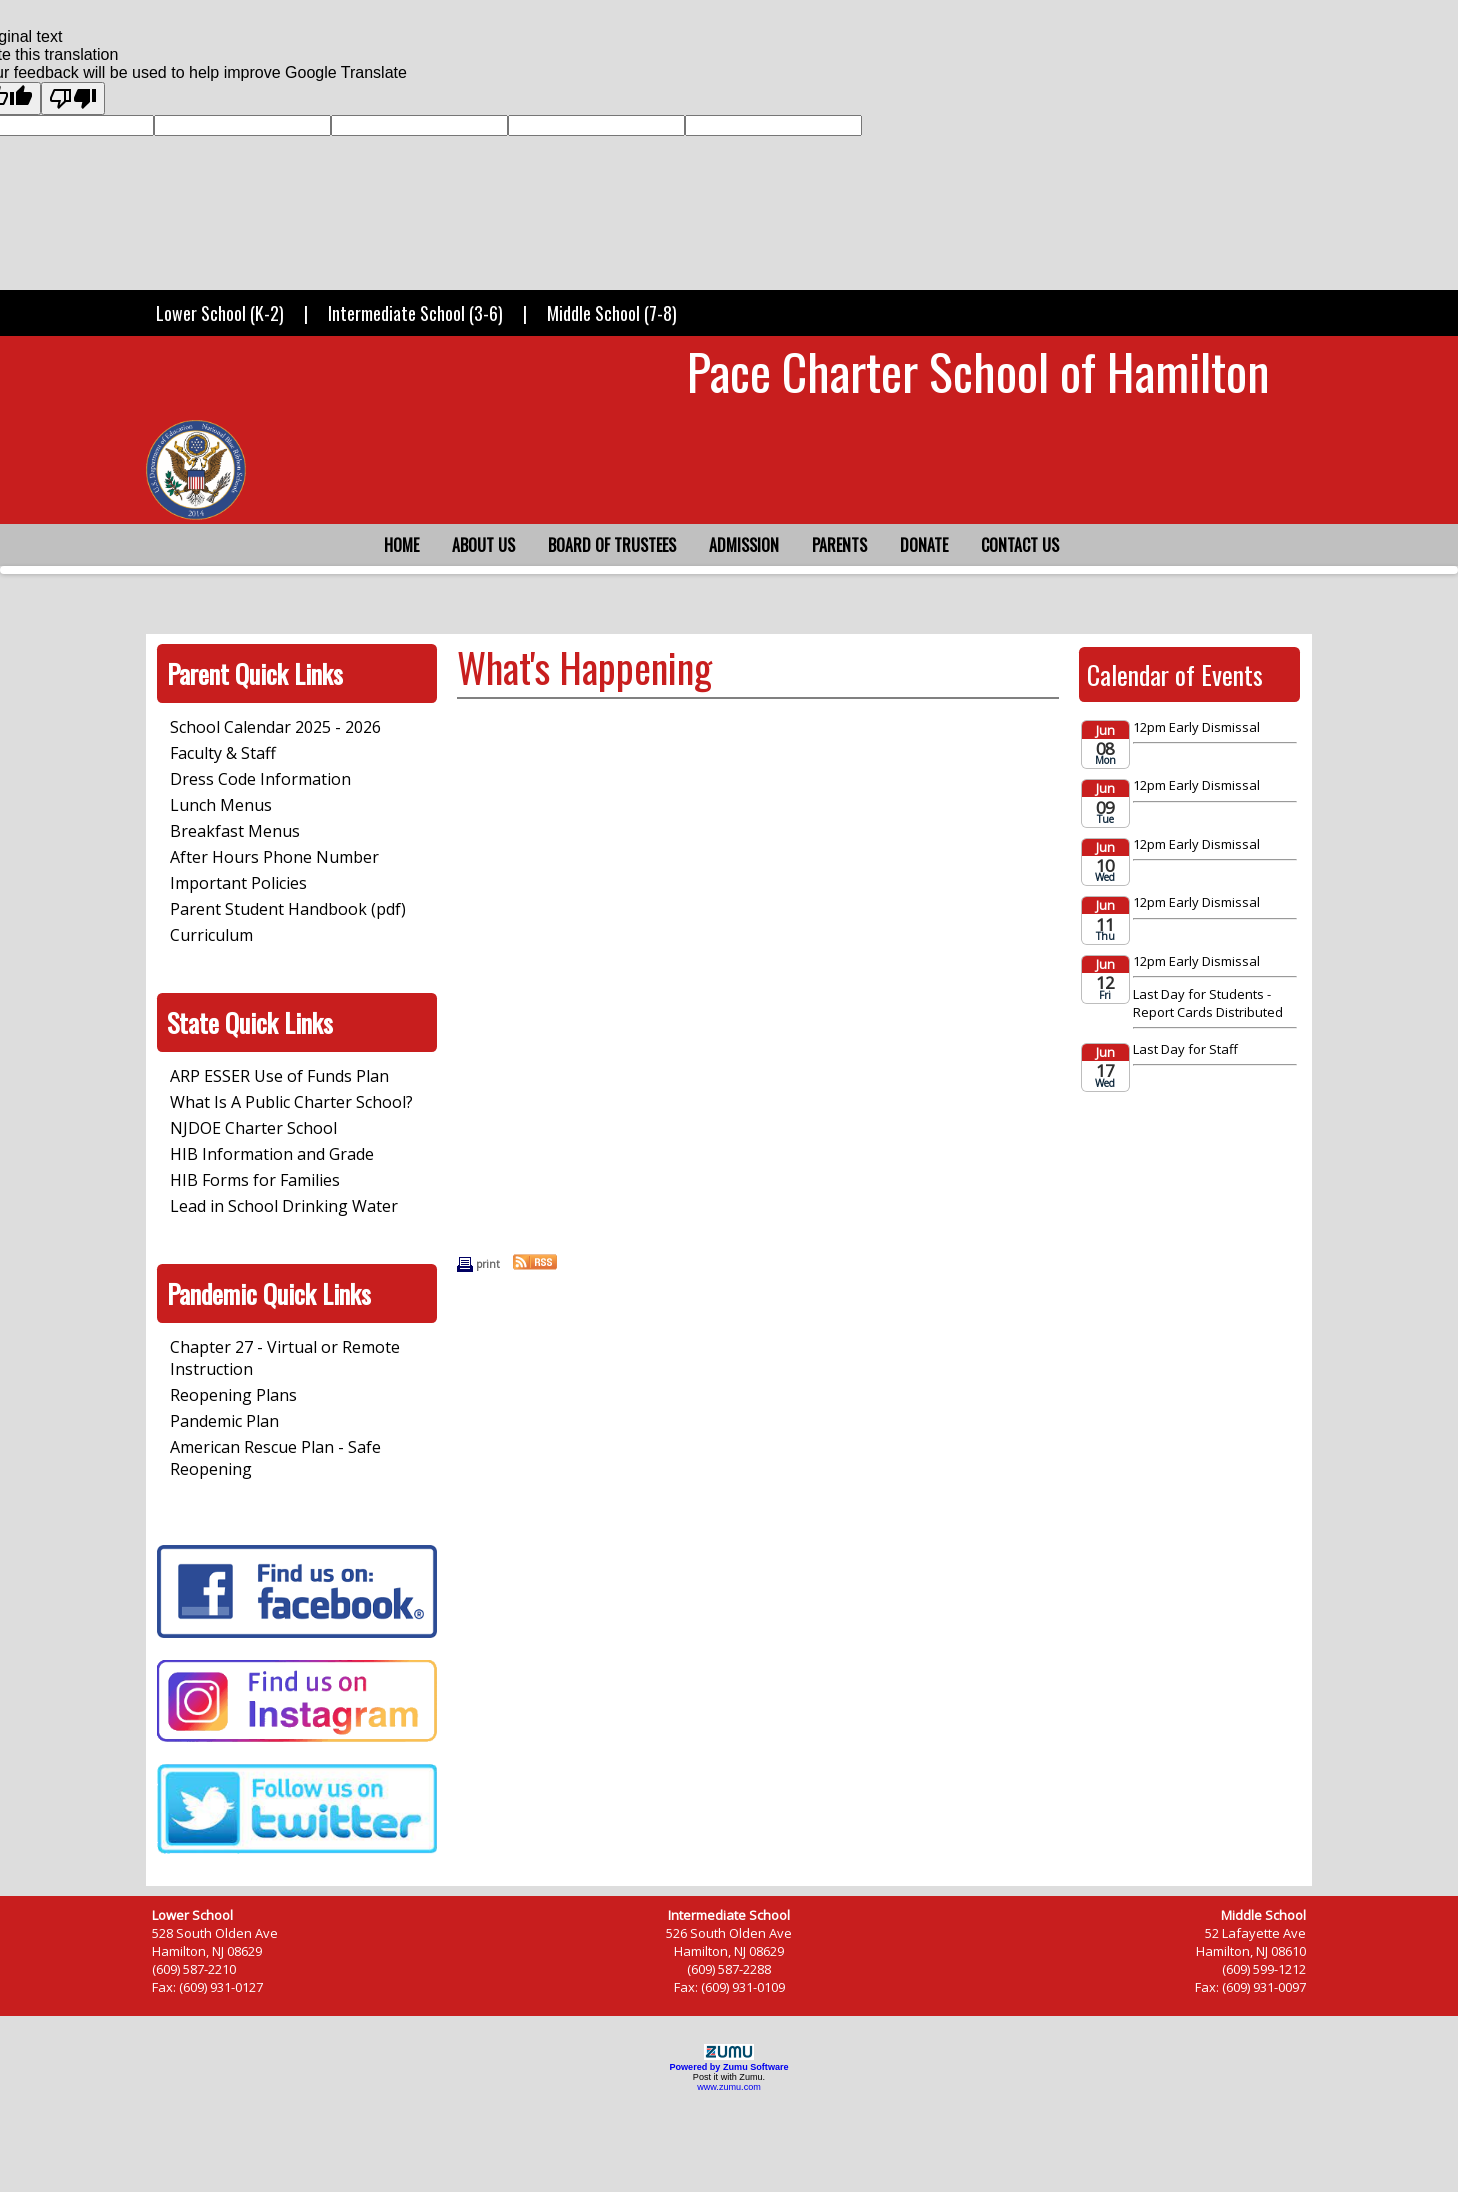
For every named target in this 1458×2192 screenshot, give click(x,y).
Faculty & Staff (223, 753)
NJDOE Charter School (253, 1128)
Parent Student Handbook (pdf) (288, 909)
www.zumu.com (729, 2087)
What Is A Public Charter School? (291, 1102)
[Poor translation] (73, 98)
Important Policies (238, 883)
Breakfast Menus (235, 831)
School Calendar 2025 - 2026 (275, 727)
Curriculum (211, 935)
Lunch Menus (221, 805)
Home (401, 545)
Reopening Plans (233, 1395)
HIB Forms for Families (255, 1180)
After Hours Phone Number (274, 857)
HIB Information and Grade (272, 1154)
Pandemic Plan (224, 1421)
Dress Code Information (260, 779)
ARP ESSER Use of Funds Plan (279, 1076)
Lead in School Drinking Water (284, 1206)
